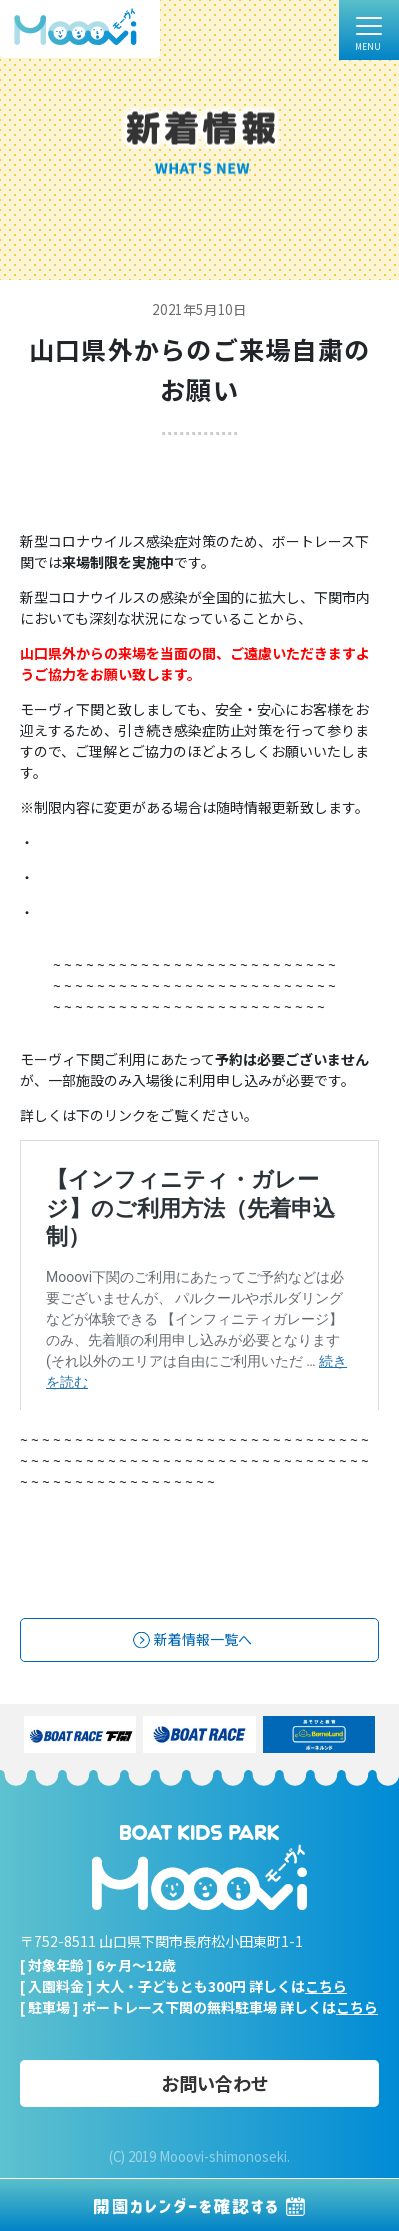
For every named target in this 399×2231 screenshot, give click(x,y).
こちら (326, 1986)
